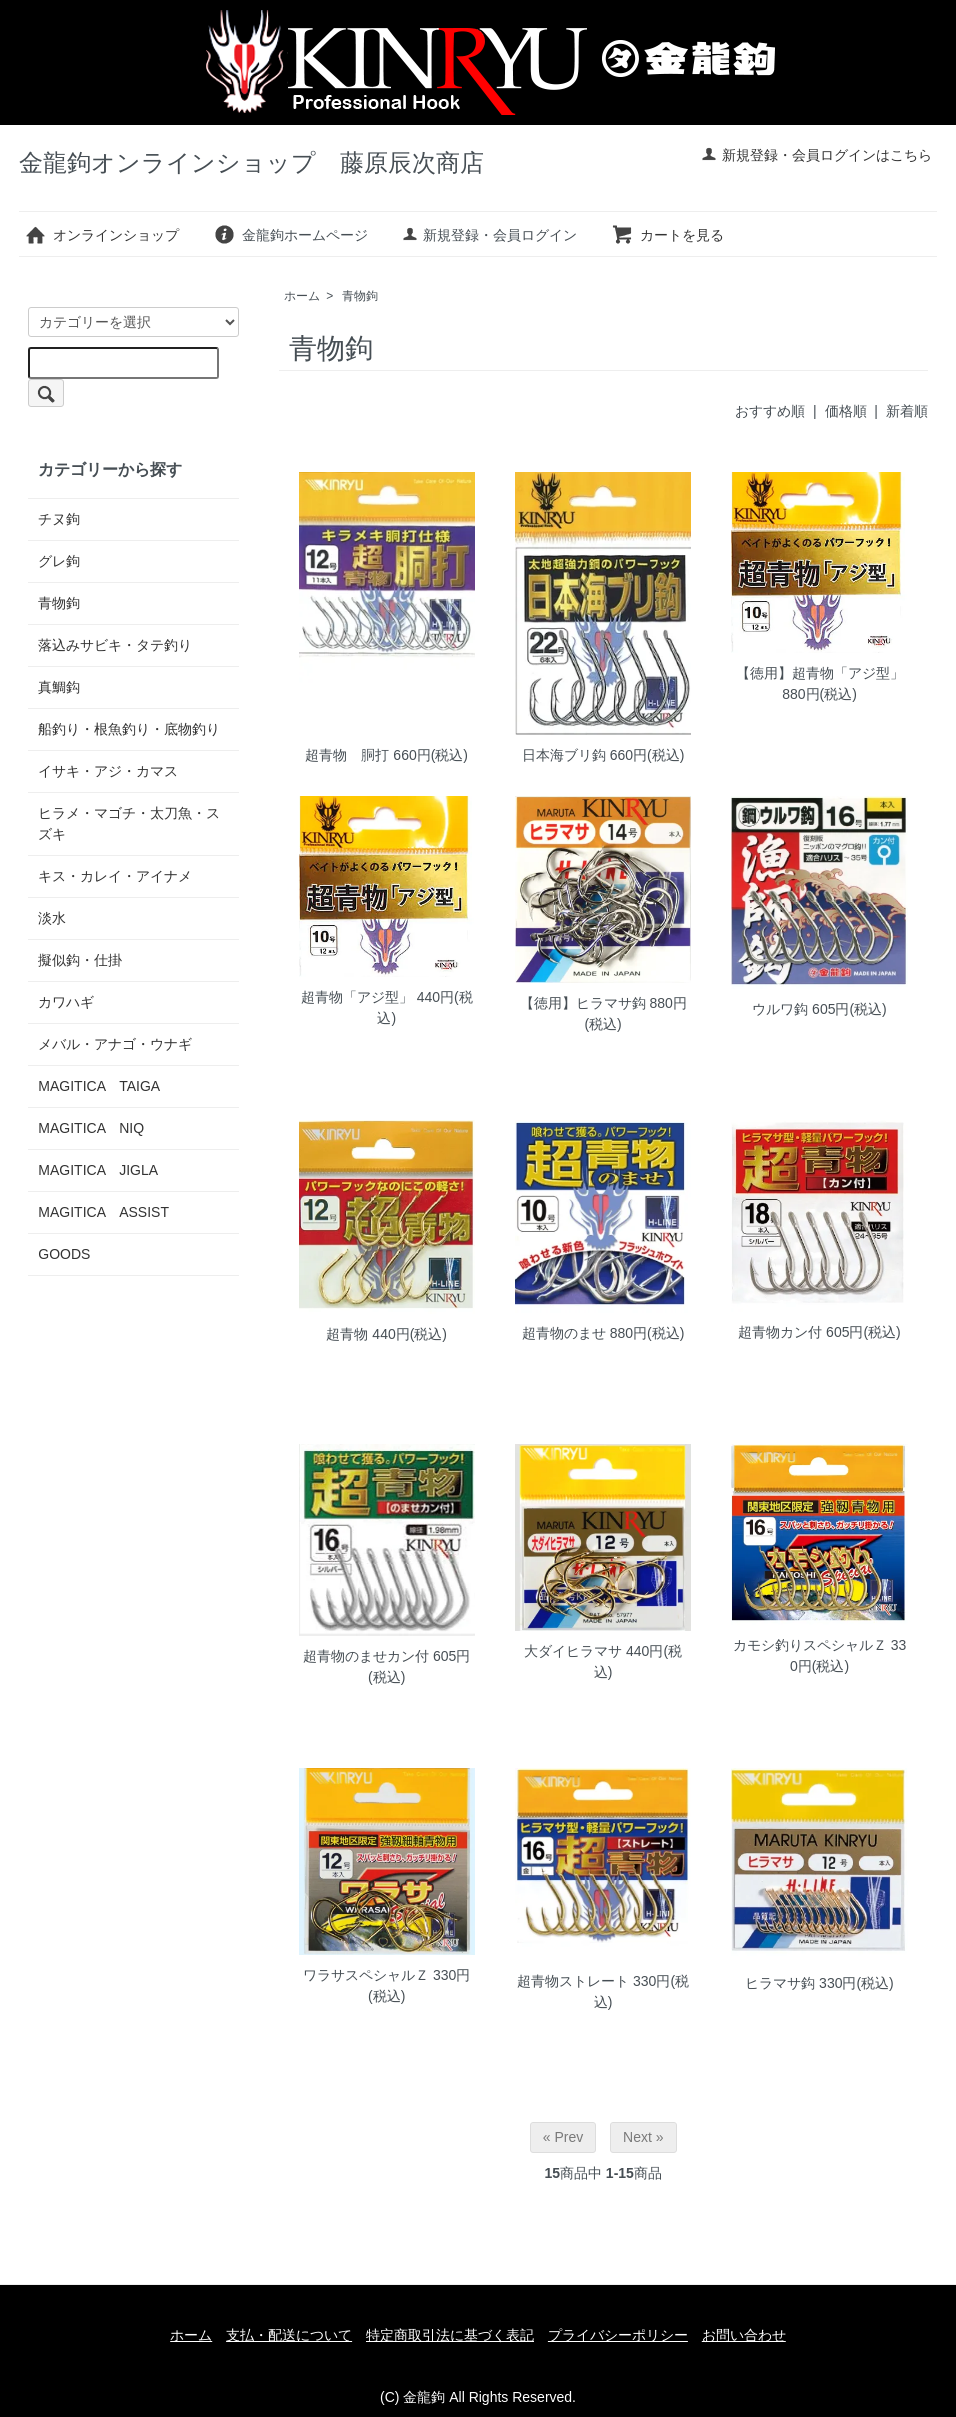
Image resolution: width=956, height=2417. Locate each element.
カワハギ (66, 1002)
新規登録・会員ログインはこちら (816, 155)
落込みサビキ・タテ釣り (115, 645)
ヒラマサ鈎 (780, 1983)
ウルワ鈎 (780, 1009)
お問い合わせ (744, 2335)
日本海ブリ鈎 (564, 755)
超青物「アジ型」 (357, 997)
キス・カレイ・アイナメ (115, 876)
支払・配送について (289, 2335)
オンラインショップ (101, 235)
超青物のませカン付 (366, 1656)
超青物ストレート (573, 1981)
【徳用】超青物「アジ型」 (820, 673)
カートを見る (667, 235)
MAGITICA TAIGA (99, 1086)
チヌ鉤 (59, 519)
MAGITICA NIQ (91, 1128)
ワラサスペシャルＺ (366, 1975)
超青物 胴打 (347, 755)
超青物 (347, 1334)
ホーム (302, 296)
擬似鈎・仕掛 (80, 960)
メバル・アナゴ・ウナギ (115, 1044)
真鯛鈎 (59, 687)
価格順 (846, 411)
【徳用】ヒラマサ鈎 (583, 1003)
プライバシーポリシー (618, 2335)
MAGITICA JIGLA (98, 1170)
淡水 (52, 918)
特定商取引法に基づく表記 (450, 2335)
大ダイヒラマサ (573, 1651)
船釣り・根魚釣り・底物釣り (129, 729)
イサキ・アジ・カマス (108, 771)
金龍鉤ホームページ (290, 235)
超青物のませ (564, 1333)
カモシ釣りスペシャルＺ (810, 1645)
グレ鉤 (59, 561)
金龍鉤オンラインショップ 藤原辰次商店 (251, 162)
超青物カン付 (780, 1332)
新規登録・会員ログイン (489, 235)
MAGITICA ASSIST (103, 1212)
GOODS (64, 1254)
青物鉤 (360, 296)
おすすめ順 (770, 411)
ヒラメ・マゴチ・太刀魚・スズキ (129, 823)
